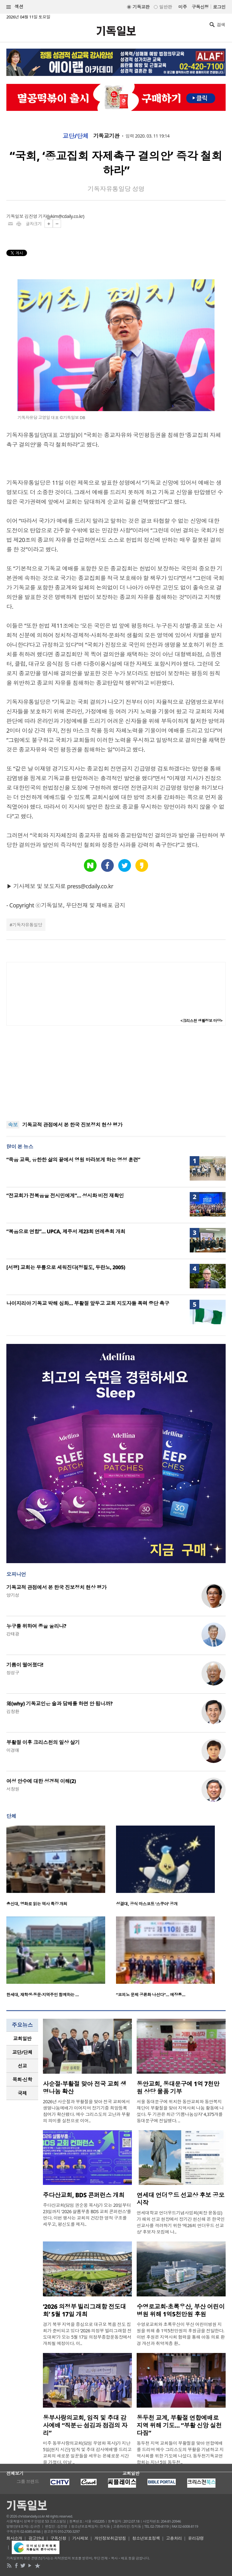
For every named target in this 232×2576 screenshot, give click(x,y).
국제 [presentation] (22, 2093)
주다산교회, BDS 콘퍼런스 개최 (84, 2195)
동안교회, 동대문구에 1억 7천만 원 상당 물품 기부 (178, 2088)
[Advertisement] (116, 1073)
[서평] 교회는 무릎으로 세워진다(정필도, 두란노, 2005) (65, 1267)
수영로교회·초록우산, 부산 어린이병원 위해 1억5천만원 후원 (181, 2310)
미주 (182, 7)
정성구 (12, 1673)
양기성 (12, 1595)
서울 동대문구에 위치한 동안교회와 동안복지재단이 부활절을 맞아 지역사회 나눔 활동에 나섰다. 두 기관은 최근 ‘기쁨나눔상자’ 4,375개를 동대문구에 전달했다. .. (180, 2111)
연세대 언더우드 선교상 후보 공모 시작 (180, 2199)
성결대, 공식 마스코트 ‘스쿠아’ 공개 (147, 1904)
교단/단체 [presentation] (22, 2052)
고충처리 (174, 2538)
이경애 (12, 1750)
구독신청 (200, 7)
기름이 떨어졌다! (24, 1664)
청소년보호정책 (146, 2538)
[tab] (22, 2038)
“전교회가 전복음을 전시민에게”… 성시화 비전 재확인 (65, 1195)
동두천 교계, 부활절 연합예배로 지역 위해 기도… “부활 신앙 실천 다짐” (179, 2425)
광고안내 (36, 2538)
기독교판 (141, 7)
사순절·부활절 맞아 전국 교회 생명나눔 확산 (84, 2088)
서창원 (12, 1789)
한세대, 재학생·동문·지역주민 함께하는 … (42, 1994)
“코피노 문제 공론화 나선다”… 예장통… (150, 1994)
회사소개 (14, 2538)
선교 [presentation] (22, 2066)
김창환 (12, 1711)
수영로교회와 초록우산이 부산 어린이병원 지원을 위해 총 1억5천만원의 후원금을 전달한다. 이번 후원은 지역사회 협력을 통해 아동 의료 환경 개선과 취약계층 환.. (181, 2333)
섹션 (15, 6)
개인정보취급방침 (110, 2538)
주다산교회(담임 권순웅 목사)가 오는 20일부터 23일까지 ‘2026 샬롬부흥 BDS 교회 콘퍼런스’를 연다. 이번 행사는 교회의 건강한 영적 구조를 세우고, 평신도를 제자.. (87, 2214)
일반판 (165, 7)
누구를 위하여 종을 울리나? (36, 1626)
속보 (13, 1124)
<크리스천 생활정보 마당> (201, 1020)
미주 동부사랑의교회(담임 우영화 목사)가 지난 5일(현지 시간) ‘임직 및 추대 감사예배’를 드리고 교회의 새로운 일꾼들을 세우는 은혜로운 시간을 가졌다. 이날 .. (87, 2452)
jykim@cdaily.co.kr (65, 216)
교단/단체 (76, 136)
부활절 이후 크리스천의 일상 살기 (43, 1742)
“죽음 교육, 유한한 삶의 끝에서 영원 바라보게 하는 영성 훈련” (73, 1159)
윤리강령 (196, 2538)
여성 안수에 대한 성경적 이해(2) (41, 1781)
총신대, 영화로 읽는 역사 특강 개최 (36, 1904)
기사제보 (80, 2538)
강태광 (12, 1634)
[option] (61, 1868)
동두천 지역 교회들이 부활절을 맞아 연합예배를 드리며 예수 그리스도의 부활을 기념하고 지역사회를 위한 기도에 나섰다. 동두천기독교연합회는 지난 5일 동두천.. (180, 2452)
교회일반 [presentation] (22, 2038)
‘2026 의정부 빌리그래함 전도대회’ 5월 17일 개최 (84, 2310)
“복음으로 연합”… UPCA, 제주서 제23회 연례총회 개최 (65, 1231)
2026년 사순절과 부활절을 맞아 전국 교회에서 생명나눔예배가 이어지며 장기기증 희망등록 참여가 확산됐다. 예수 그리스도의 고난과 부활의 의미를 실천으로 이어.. (86, 2111)
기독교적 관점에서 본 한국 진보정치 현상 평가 (72, 1124)
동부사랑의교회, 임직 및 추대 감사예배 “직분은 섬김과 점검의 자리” (85, 2425)
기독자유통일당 (27, 925)
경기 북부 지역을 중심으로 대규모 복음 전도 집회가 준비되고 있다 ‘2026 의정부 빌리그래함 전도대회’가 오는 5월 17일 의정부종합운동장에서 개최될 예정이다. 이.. (87, 2333)
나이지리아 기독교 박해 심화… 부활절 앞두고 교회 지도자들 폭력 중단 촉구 (87, 1303)
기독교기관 (106, 136)
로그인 (219, 7)
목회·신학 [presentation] (22, 2079)
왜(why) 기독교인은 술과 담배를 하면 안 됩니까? (59, 1703)
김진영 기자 (35, 216)
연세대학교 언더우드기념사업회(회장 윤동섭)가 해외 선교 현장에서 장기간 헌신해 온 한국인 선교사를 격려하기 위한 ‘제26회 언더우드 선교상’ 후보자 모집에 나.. (181, 2222)
